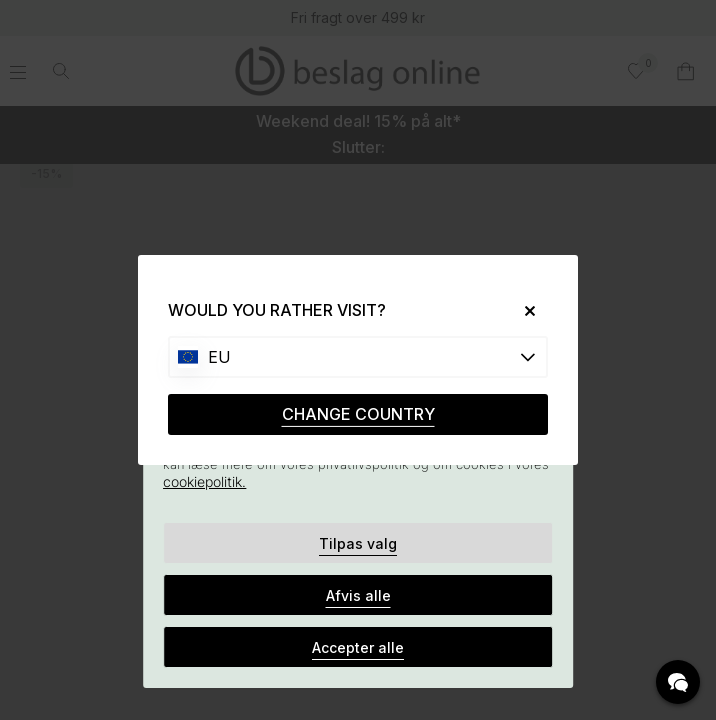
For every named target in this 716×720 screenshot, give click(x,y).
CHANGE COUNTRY (358, 414)
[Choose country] (358, 357)
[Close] (522, 310)
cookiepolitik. (204, 481)
